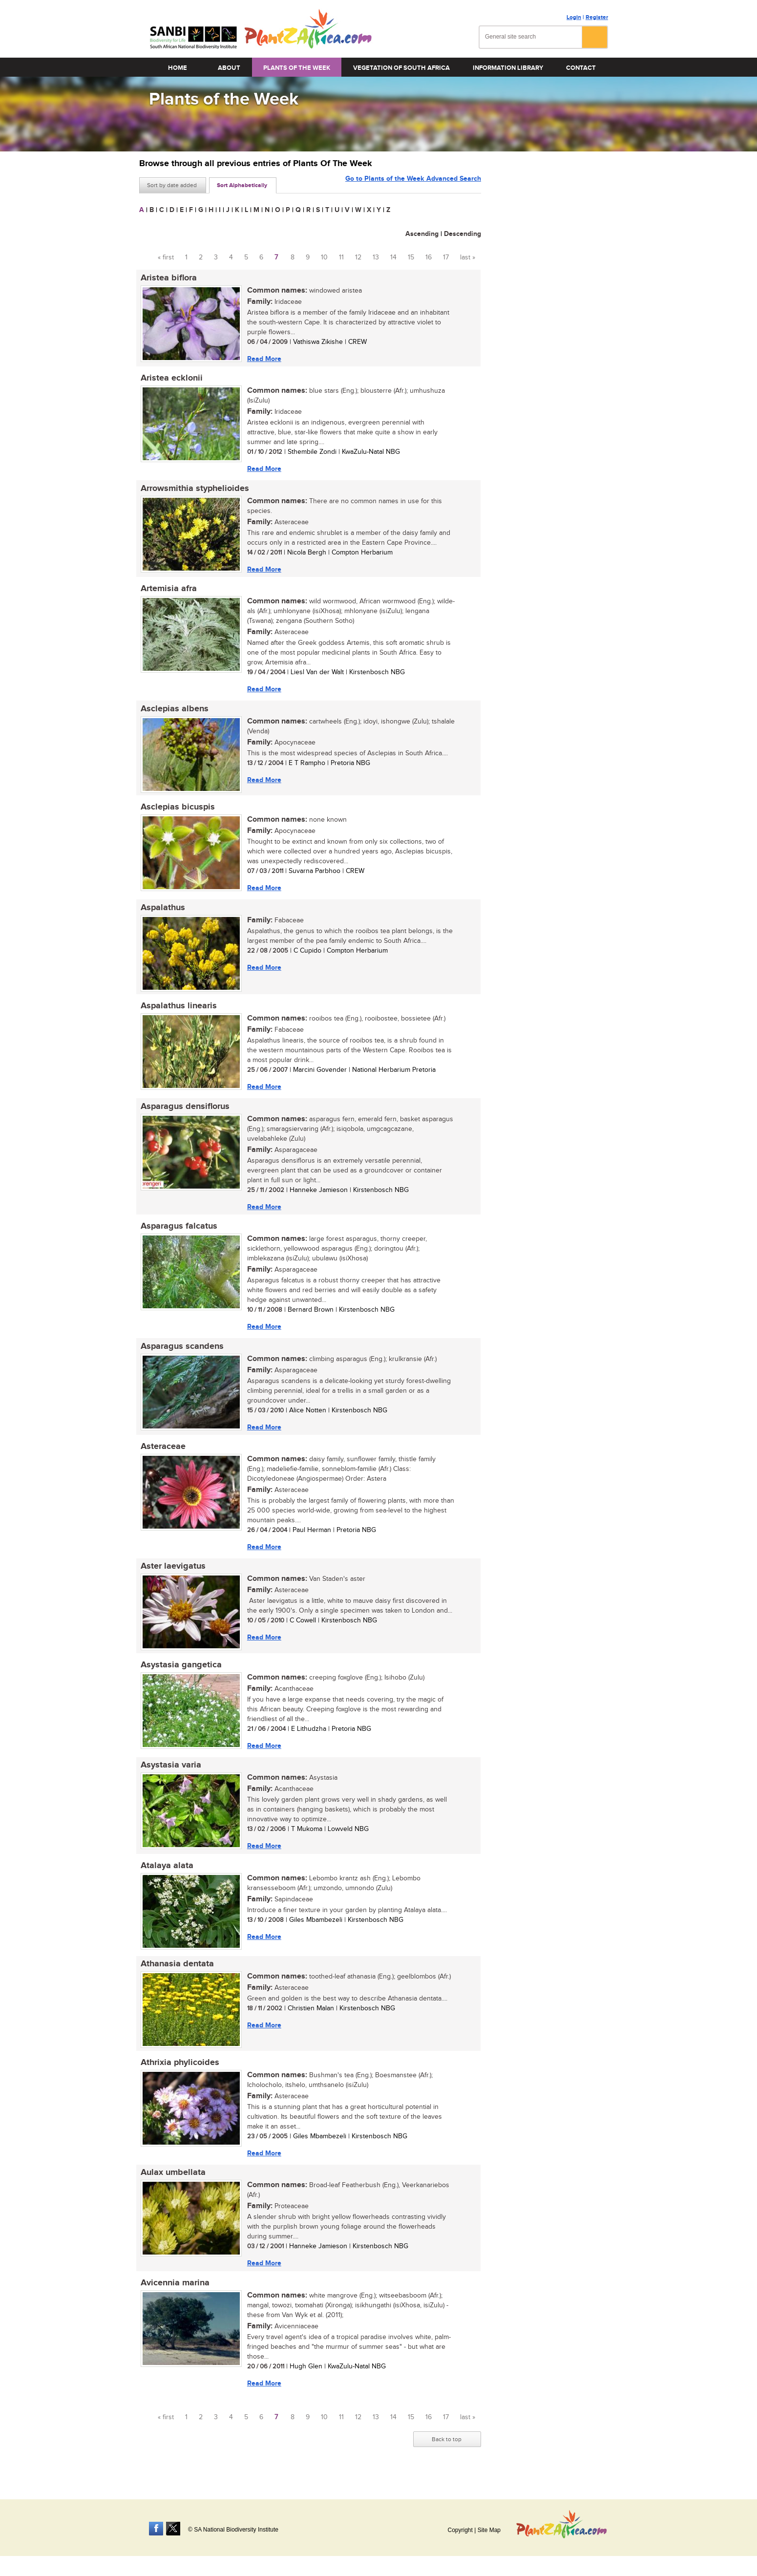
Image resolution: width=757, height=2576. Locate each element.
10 (324, 257)
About (229, 68)
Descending (462, 234)
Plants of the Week (296, 68)
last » (467, 257)
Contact (581, 68)
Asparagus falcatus (177, 1233)
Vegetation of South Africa (401, 68)
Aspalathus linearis (177, 1011)
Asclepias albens (173, 711)
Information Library (508, 68)
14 (393, 257)
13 (376, 257)
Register (597, 17)
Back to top (447, 2453)
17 (446, 257)
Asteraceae (161, 1454)
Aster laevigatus (171, 1575)
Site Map (489, 2530)
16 (428, 257)
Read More (263, 359)
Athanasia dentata (175, 1976)
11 (341, 257)
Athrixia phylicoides (178, 2075)
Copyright (459, 2530)
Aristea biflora (167, 278)
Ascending (422, 234)
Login (574, 17)
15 (411, 257)
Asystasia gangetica (179, 1674)
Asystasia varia (169, 1775)
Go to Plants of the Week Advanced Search (413, 184)
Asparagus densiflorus (183, 1112)
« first (166, 257)
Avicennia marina (173, 2297)
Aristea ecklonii (170, 379)
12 (358, 257)
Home (177, 68)
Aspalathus (161, 912)
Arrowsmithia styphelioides (193, 490)
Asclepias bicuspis (176, 811)
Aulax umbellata (171, 2186)
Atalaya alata (165, 1877)
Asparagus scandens (180, 1353)
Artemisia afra (167, 591)
